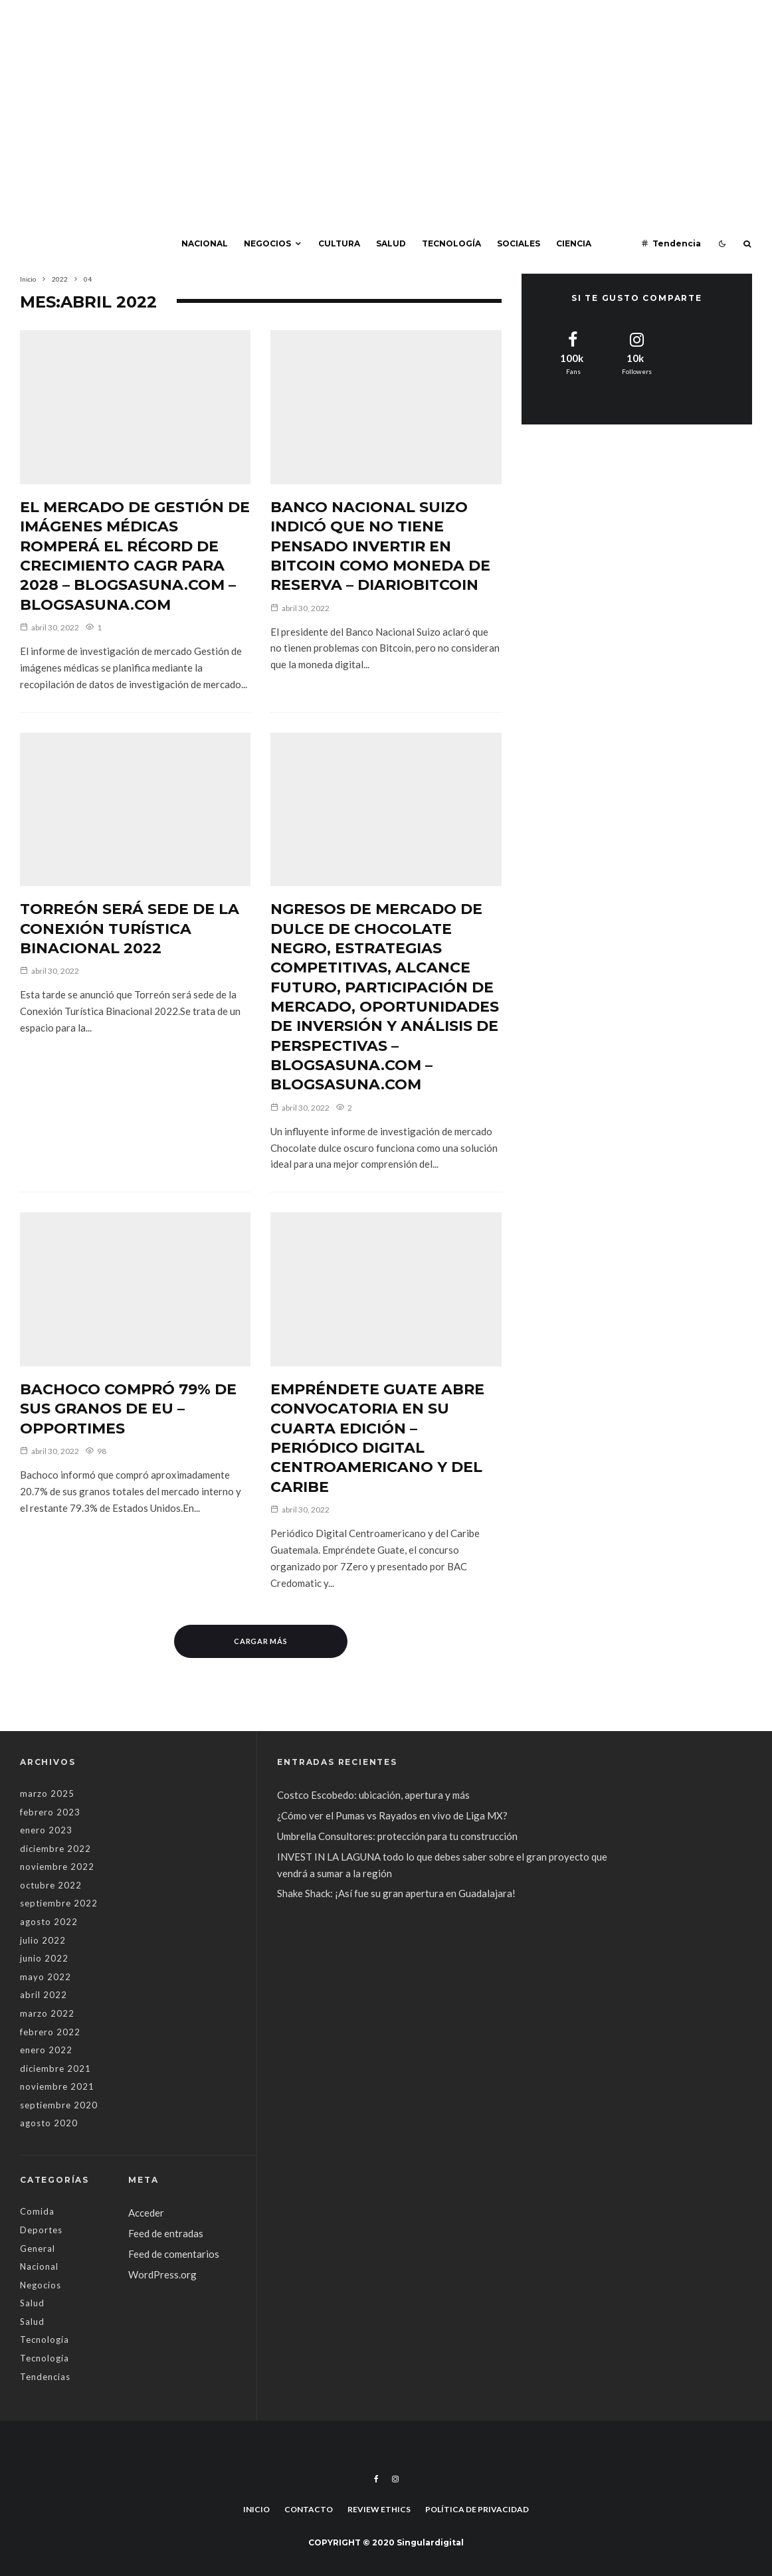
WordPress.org (162, 2274)
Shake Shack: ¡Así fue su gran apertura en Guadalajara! (396, 1893)
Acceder (146, 2213)
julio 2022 (43, 1940)
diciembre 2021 (55, 2068)
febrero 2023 (50, 1812)
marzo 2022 (47, 2013)
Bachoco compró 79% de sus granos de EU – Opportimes (128, 1408)
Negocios (267, 243)
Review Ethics (379, 2509)
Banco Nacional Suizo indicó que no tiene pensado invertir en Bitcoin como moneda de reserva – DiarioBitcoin (380, 546)
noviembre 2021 (57, 2086)
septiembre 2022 (59, 1903)
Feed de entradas (165, 2233)
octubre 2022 (51, 1885)
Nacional (204, 243)
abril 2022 (43, 1994)
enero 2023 (46, 1830)
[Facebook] (376, 2479)
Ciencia (573, 243)
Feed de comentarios (173, 2254)
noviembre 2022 (57, 1866)
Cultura (339, 243)
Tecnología (451, 243)
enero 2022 (46, 2050)
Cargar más (260, 1641)
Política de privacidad (477, 2509)
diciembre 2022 (55, 1848)
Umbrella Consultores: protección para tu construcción (397, 1836)
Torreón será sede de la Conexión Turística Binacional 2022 (129, 928)
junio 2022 (44, 1958)
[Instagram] (395, 2479)
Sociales (518, 243)
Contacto (308, 2509)
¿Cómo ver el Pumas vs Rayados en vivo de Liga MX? (393, 1815)
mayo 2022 (45, 1977)
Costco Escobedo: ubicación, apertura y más (373, 1795)
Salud (391, 243)
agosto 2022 (49, 1921)
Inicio (256, 2509)
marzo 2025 (47, 1793)
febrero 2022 (50, 2032)
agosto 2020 (49, 2123)
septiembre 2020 (59, 2105)
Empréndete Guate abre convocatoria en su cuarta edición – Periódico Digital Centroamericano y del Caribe (377, 1438)
